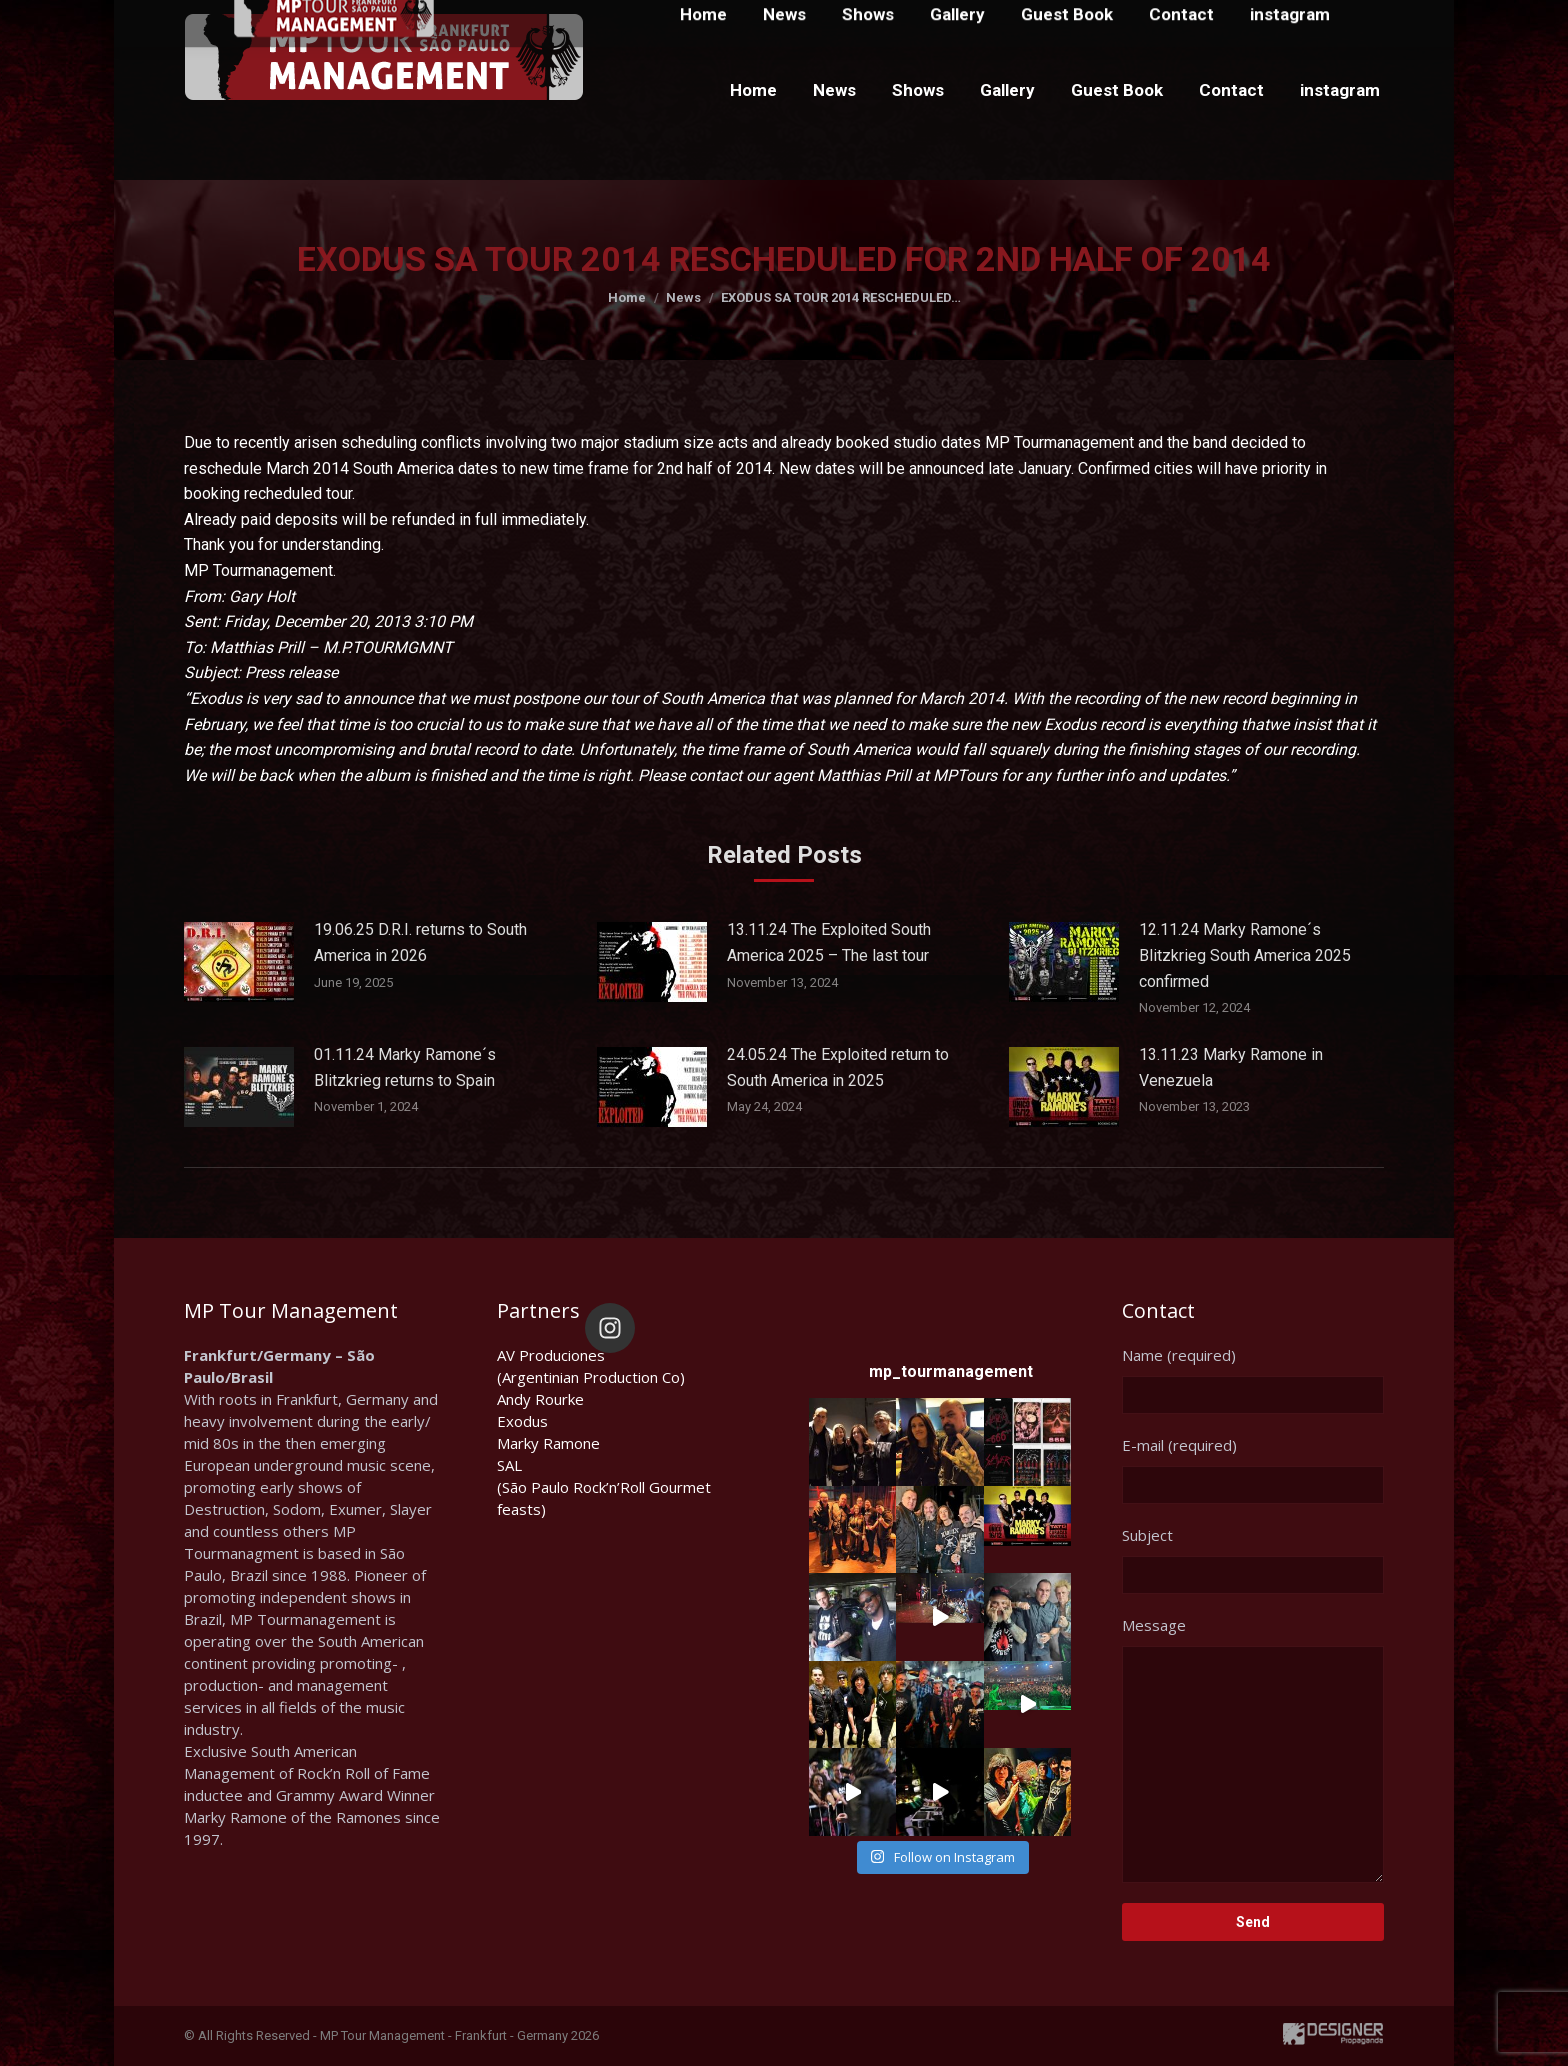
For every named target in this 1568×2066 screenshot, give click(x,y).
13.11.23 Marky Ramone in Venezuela (1231, 1067)
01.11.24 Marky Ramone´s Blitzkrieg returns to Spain (405, 1067)
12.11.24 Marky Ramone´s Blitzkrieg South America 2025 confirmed (1245, 955)
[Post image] (239, 962)
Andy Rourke (540, 1399)
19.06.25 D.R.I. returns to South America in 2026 (420, 942)
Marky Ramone (548, 1443)
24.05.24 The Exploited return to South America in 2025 (838, 1067)
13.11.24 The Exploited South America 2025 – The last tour (829, 942)
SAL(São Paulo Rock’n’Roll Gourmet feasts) (604, 1487)
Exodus (522, 1421)
